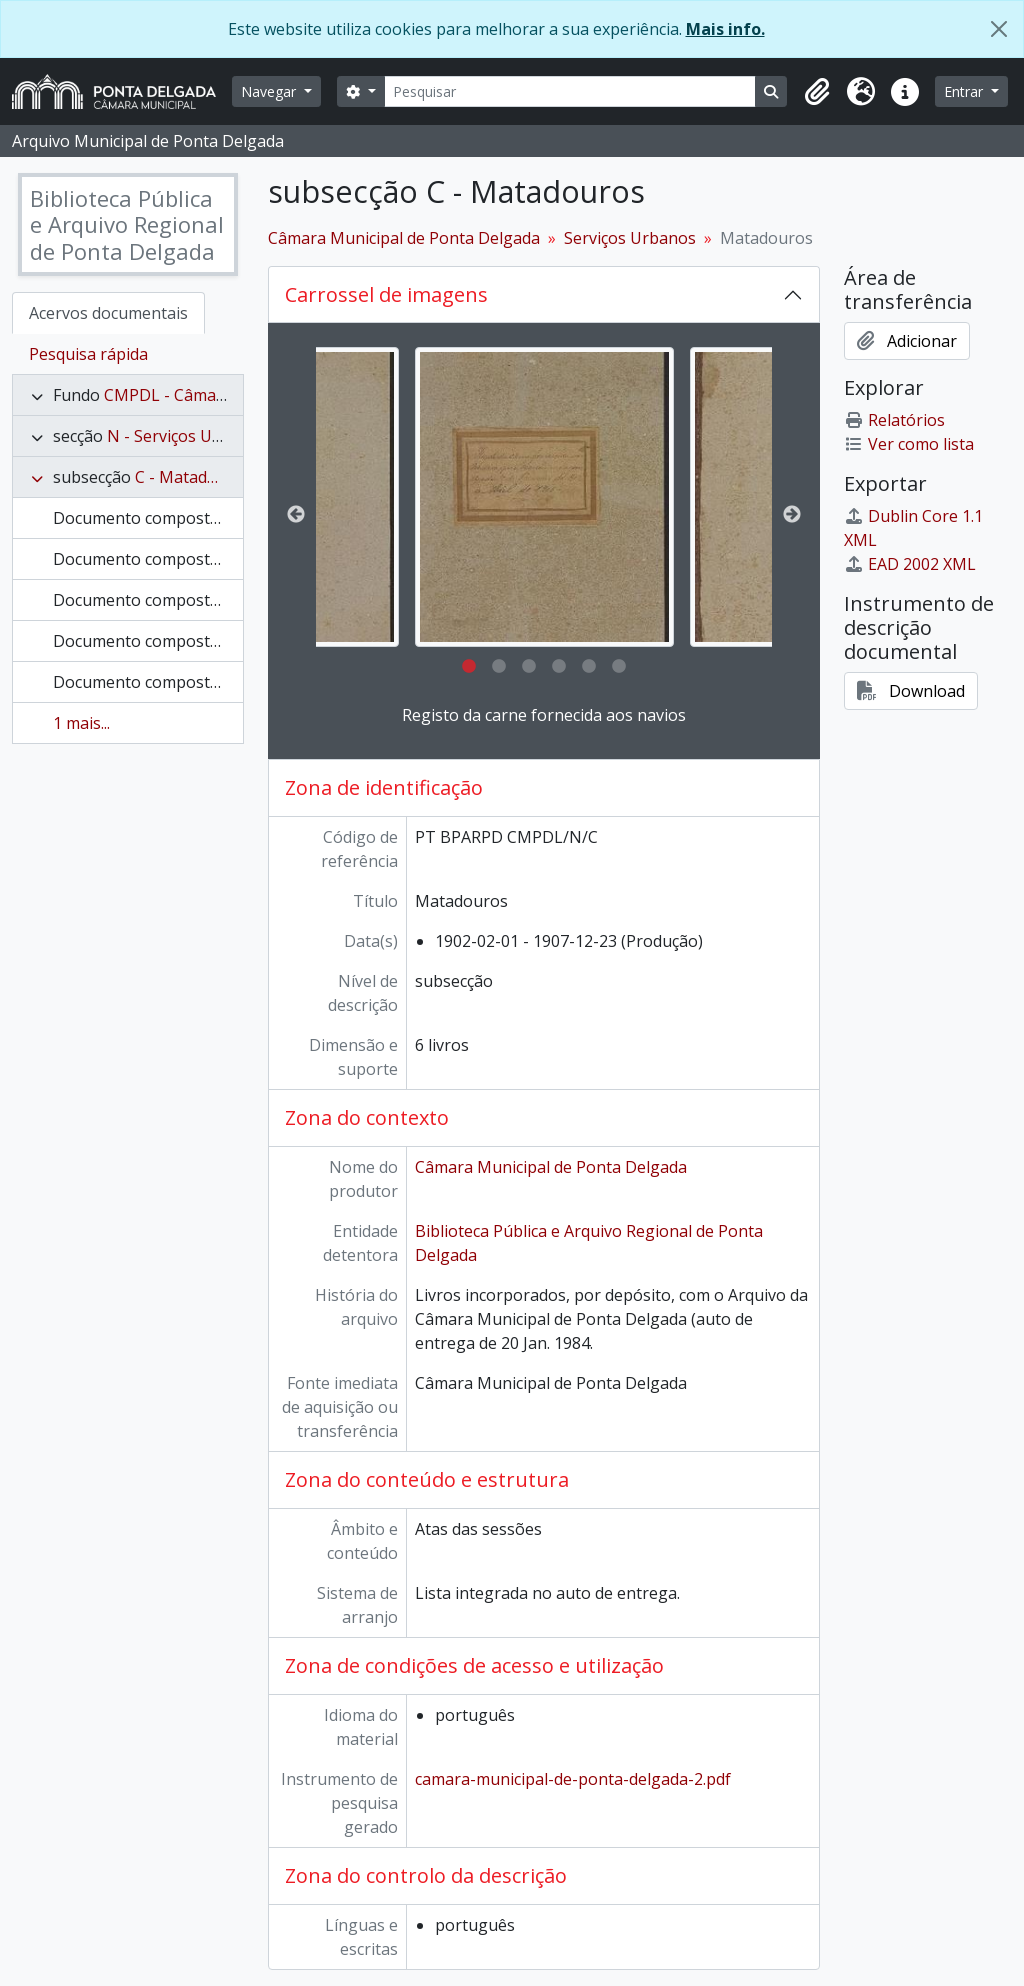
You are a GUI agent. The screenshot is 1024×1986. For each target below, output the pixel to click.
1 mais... (81, 723)
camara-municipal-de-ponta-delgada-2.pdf (573, 1779)
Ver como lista (909, 444)
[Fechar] (999, 29)
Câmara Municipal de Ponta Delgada (404, 238)
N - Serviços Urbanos (186, 436)
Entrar (965, 91)
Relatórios (894, 420)
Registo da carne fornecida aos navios (544, 715)
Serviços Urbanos (630, 238)
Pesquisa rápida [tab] (88, 354)
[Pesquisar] (570, 91)
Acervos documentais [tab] (108, 313)
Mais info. (725, 29)
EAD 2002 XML (910, 564)
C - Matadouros (193, 477)
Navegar (270, 91)
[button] (817, 92)
